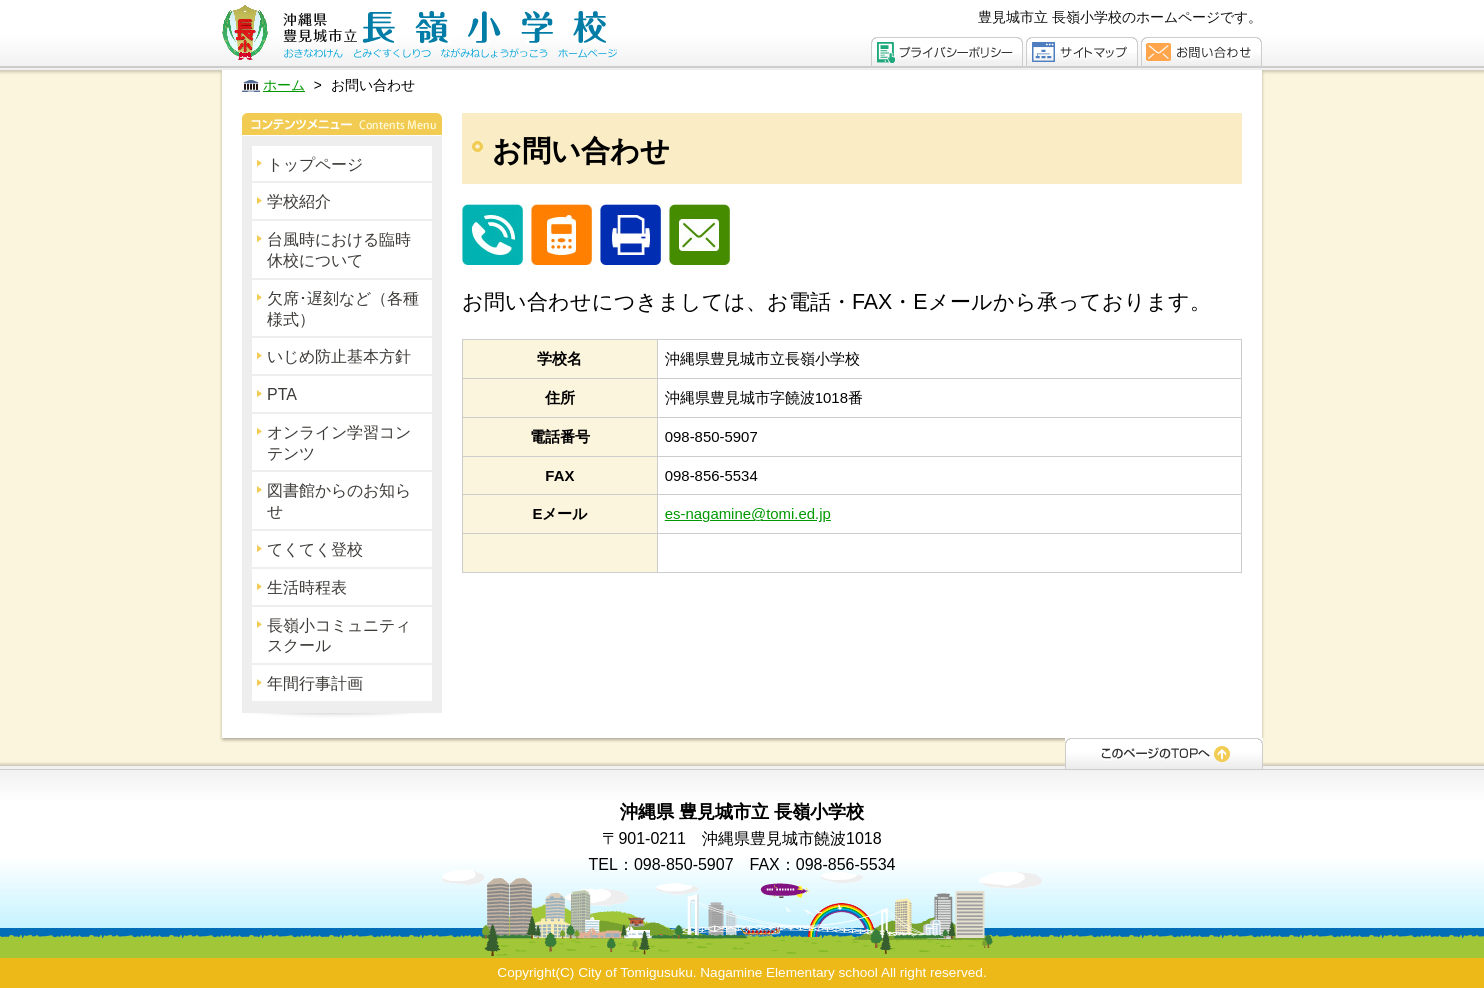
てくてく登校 (315, 549)
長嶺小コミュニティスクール (339, 636)
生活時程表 (307, 587)
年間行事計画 (315, 683)
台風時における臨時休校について (339, 250)
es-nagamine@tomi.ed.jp (748, 513)
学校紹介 (299, 201)
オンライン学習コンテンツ (339, 443)
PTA (282, 394)
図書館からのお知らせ (339, 501)
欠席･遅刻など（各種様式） (343, 309)
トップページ (315, 164)
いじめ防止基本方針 (339, 356)
